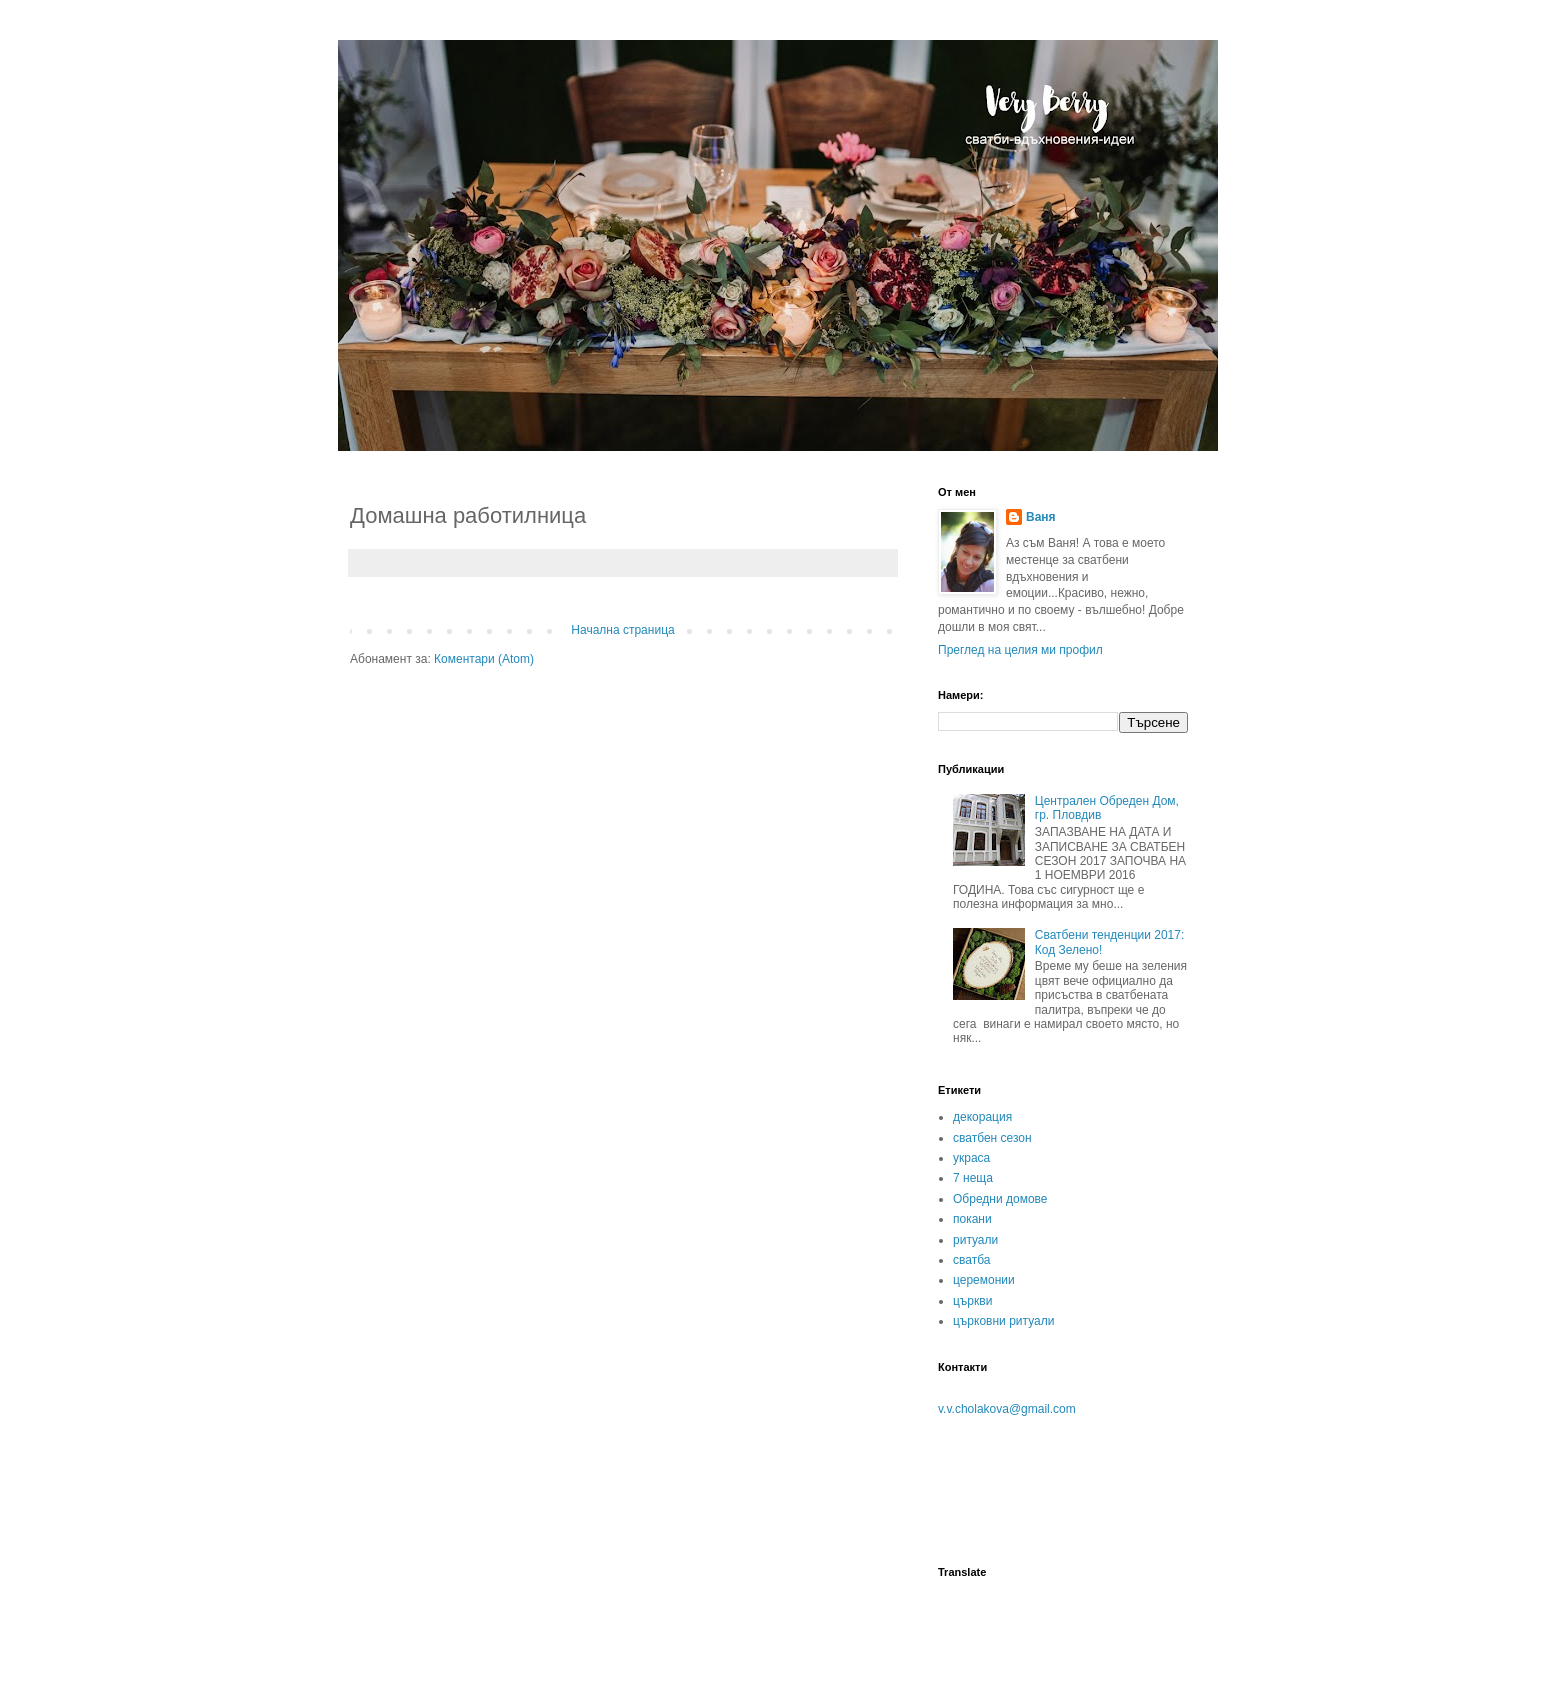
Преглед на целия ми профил (1020, 650)
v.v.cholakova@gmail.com (1007, 1409)
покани (972, 1219)
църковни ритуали (1003, 1321)
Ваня (1041, 517)
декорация (982, 1117)
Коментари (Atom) (484, 659)
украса (971, 1158)
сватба (971, 1260)
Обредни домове (1000, 1199)
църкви (972, 1301)
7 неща (973, 1178)
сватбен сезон (992, 1138)
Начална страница (622, 630)
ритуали (975, 1240)
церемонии (984, 1280)
